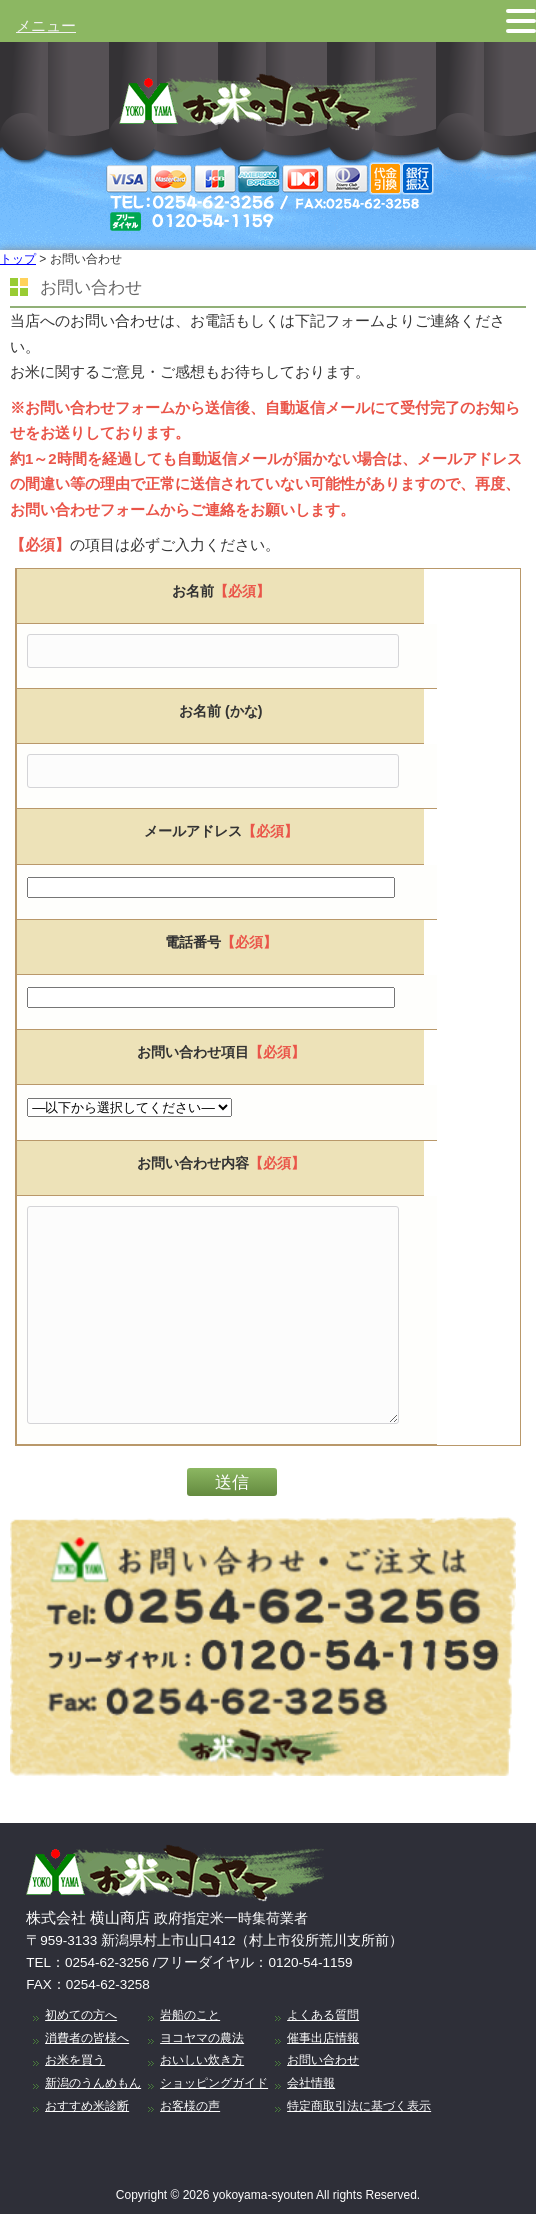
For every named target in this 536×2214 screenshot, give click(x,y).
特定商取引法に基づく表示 (359, 2106)
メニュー (46, 25)
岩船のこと (190, 2015)
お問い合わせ (323, 2060)
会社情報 (311, 2083)
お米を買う (75, 2060)
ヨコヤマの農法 (202, 2038)
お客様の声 (190, 2106)
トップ (18, 259)
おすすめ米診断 (87, 2106)
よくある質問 (323, 2015)
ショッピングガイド (214, 2083)
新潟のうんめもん (93, 2083)
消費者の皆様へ (87, 2038)
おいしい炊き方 (202, 2060)
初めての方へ (81, 2015)
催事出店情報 (323, 2038)
